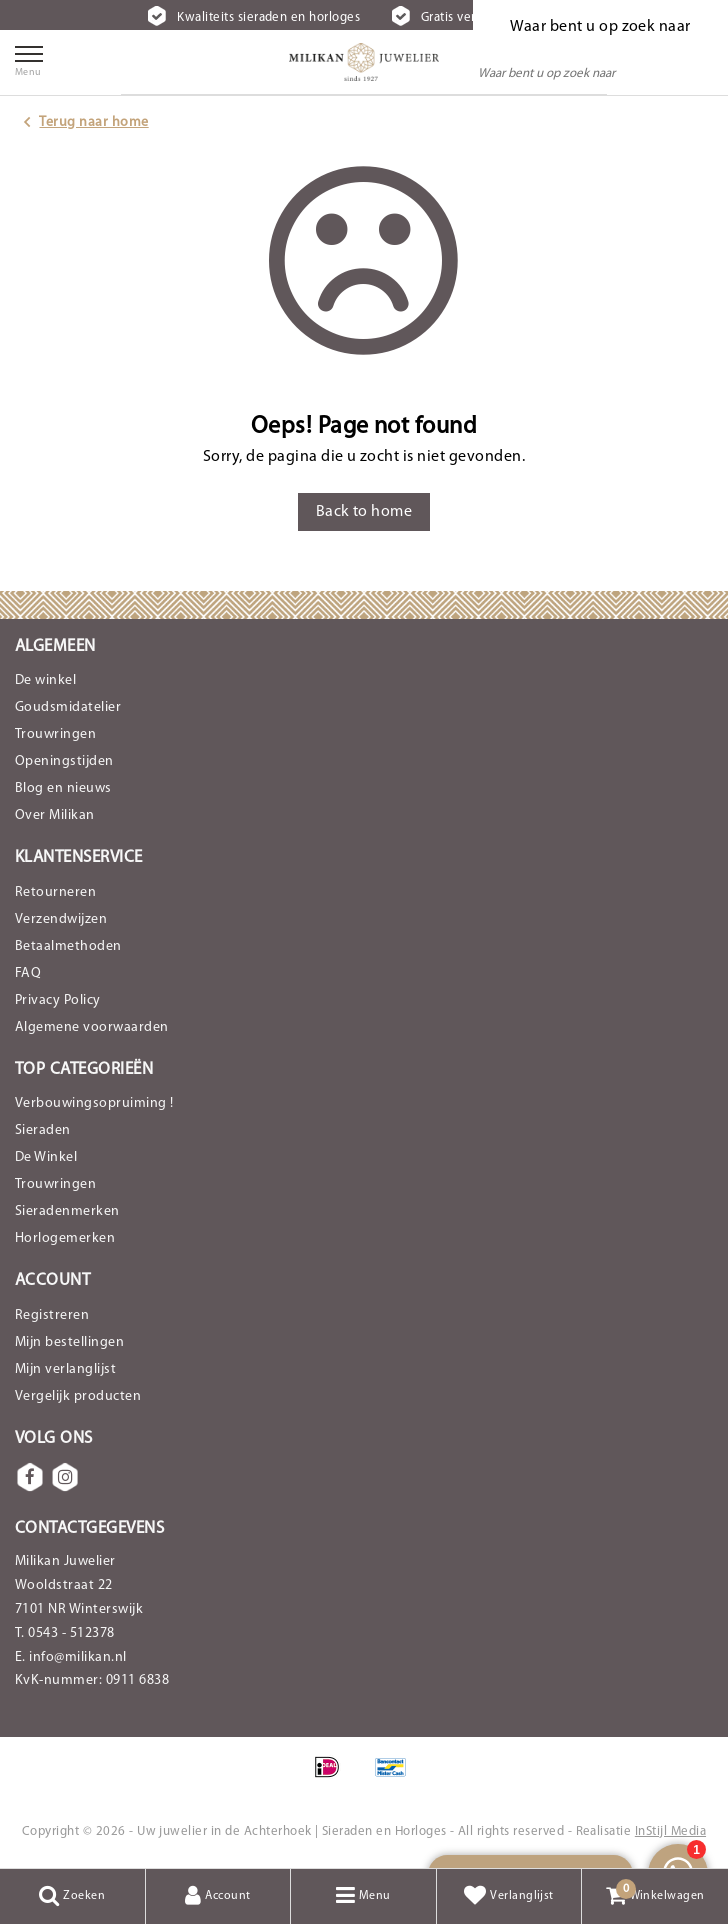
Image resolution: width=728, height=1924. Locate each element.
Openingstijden (64, 761)
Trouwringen (55, 734)
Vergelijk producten (78, 1396)
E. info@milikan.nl (71, 1657)
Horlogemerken (65, 1238)
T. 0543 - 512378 (65, 1633)
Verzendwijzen (61, 919)
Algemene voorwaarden (92, 1027)
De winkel (45, 680)
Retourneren (55, 892)
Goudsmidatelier (68, 707)
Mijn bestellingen (69, 1342)
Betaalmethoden (68, 946)
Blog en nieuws (63, 788)
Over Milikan (55, 815)
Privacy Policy (58, 1000)
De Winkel (46, 1157)
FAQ (28, 973)
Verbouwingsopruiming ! (94, 1103)
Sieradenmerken (67, 1211)
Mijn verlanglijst (65, 1369)
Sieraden (43, 1130)
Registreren (52, 1315)
